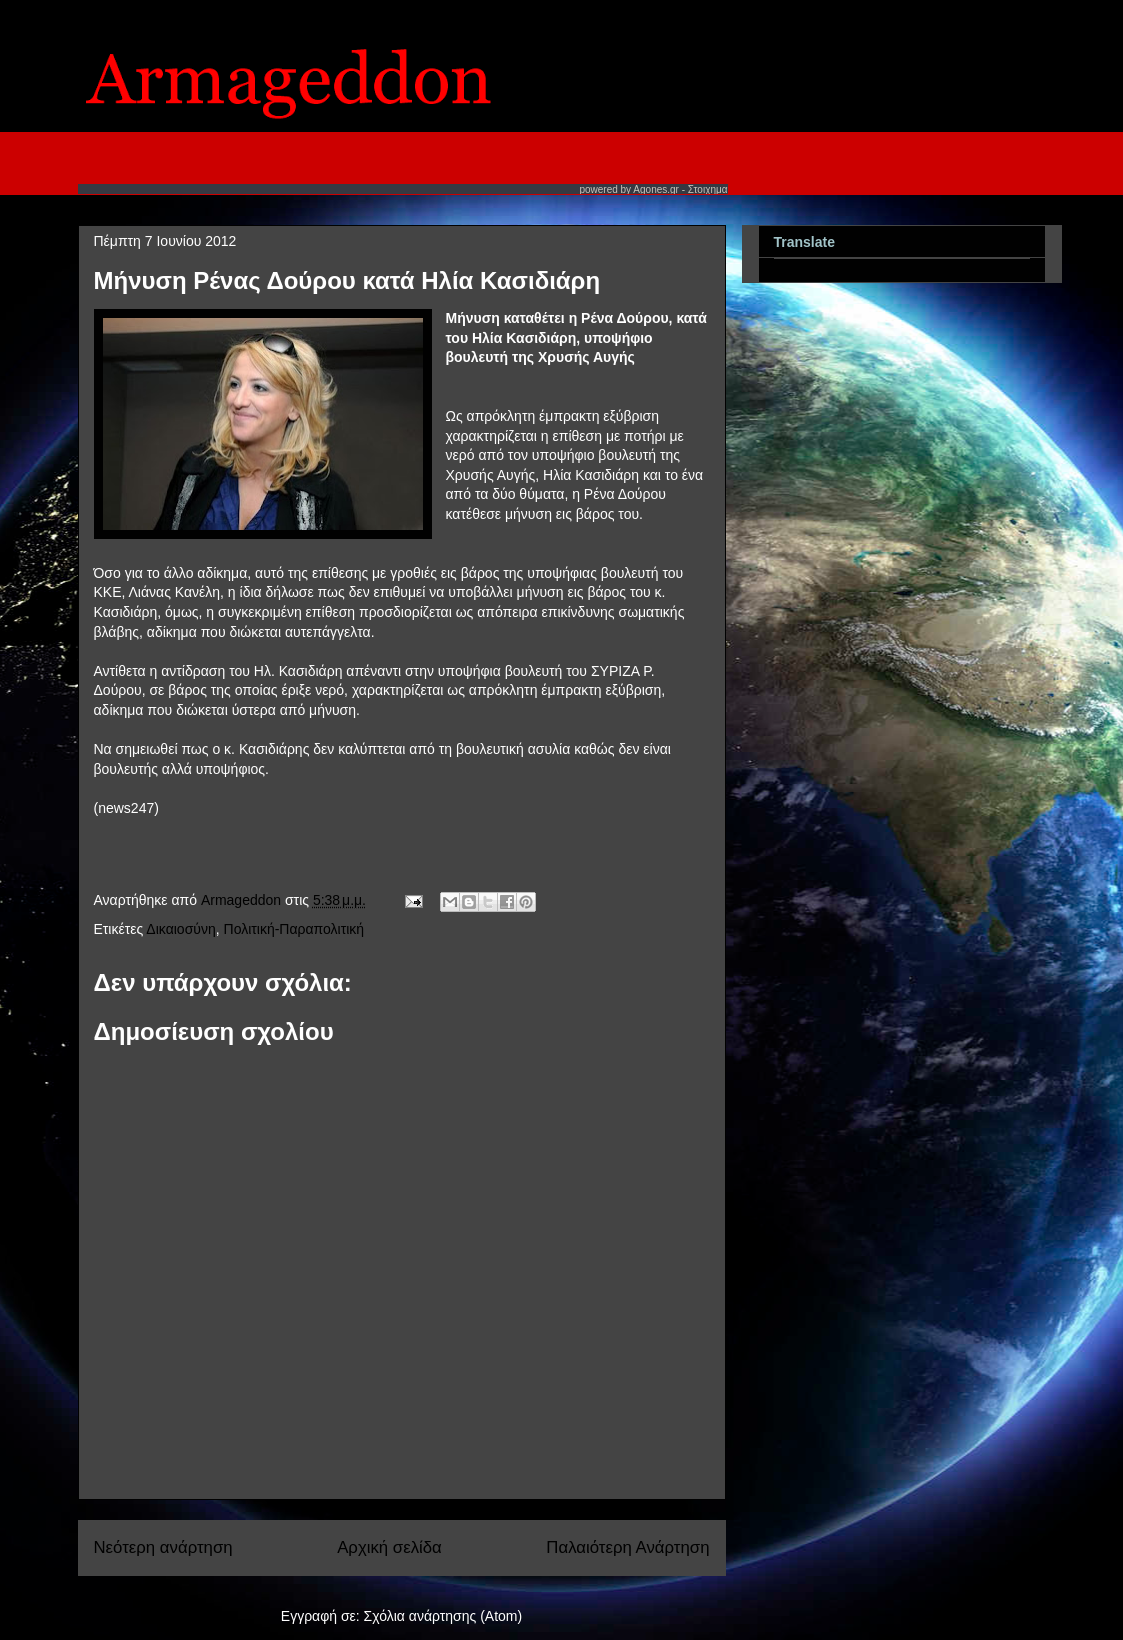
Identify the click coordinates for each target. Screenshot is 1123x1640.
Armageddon (243, 900)
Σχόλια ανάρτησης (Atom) (443, 1616)
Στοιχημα (708, 189)
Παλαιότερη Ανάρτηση (627, 1547)
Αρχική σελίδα (389, 1547)
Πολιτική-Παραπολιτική (294, 929)
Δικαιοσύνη (180, 929)
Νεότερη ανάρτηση (163, 1547)
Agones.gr (656, 189)
